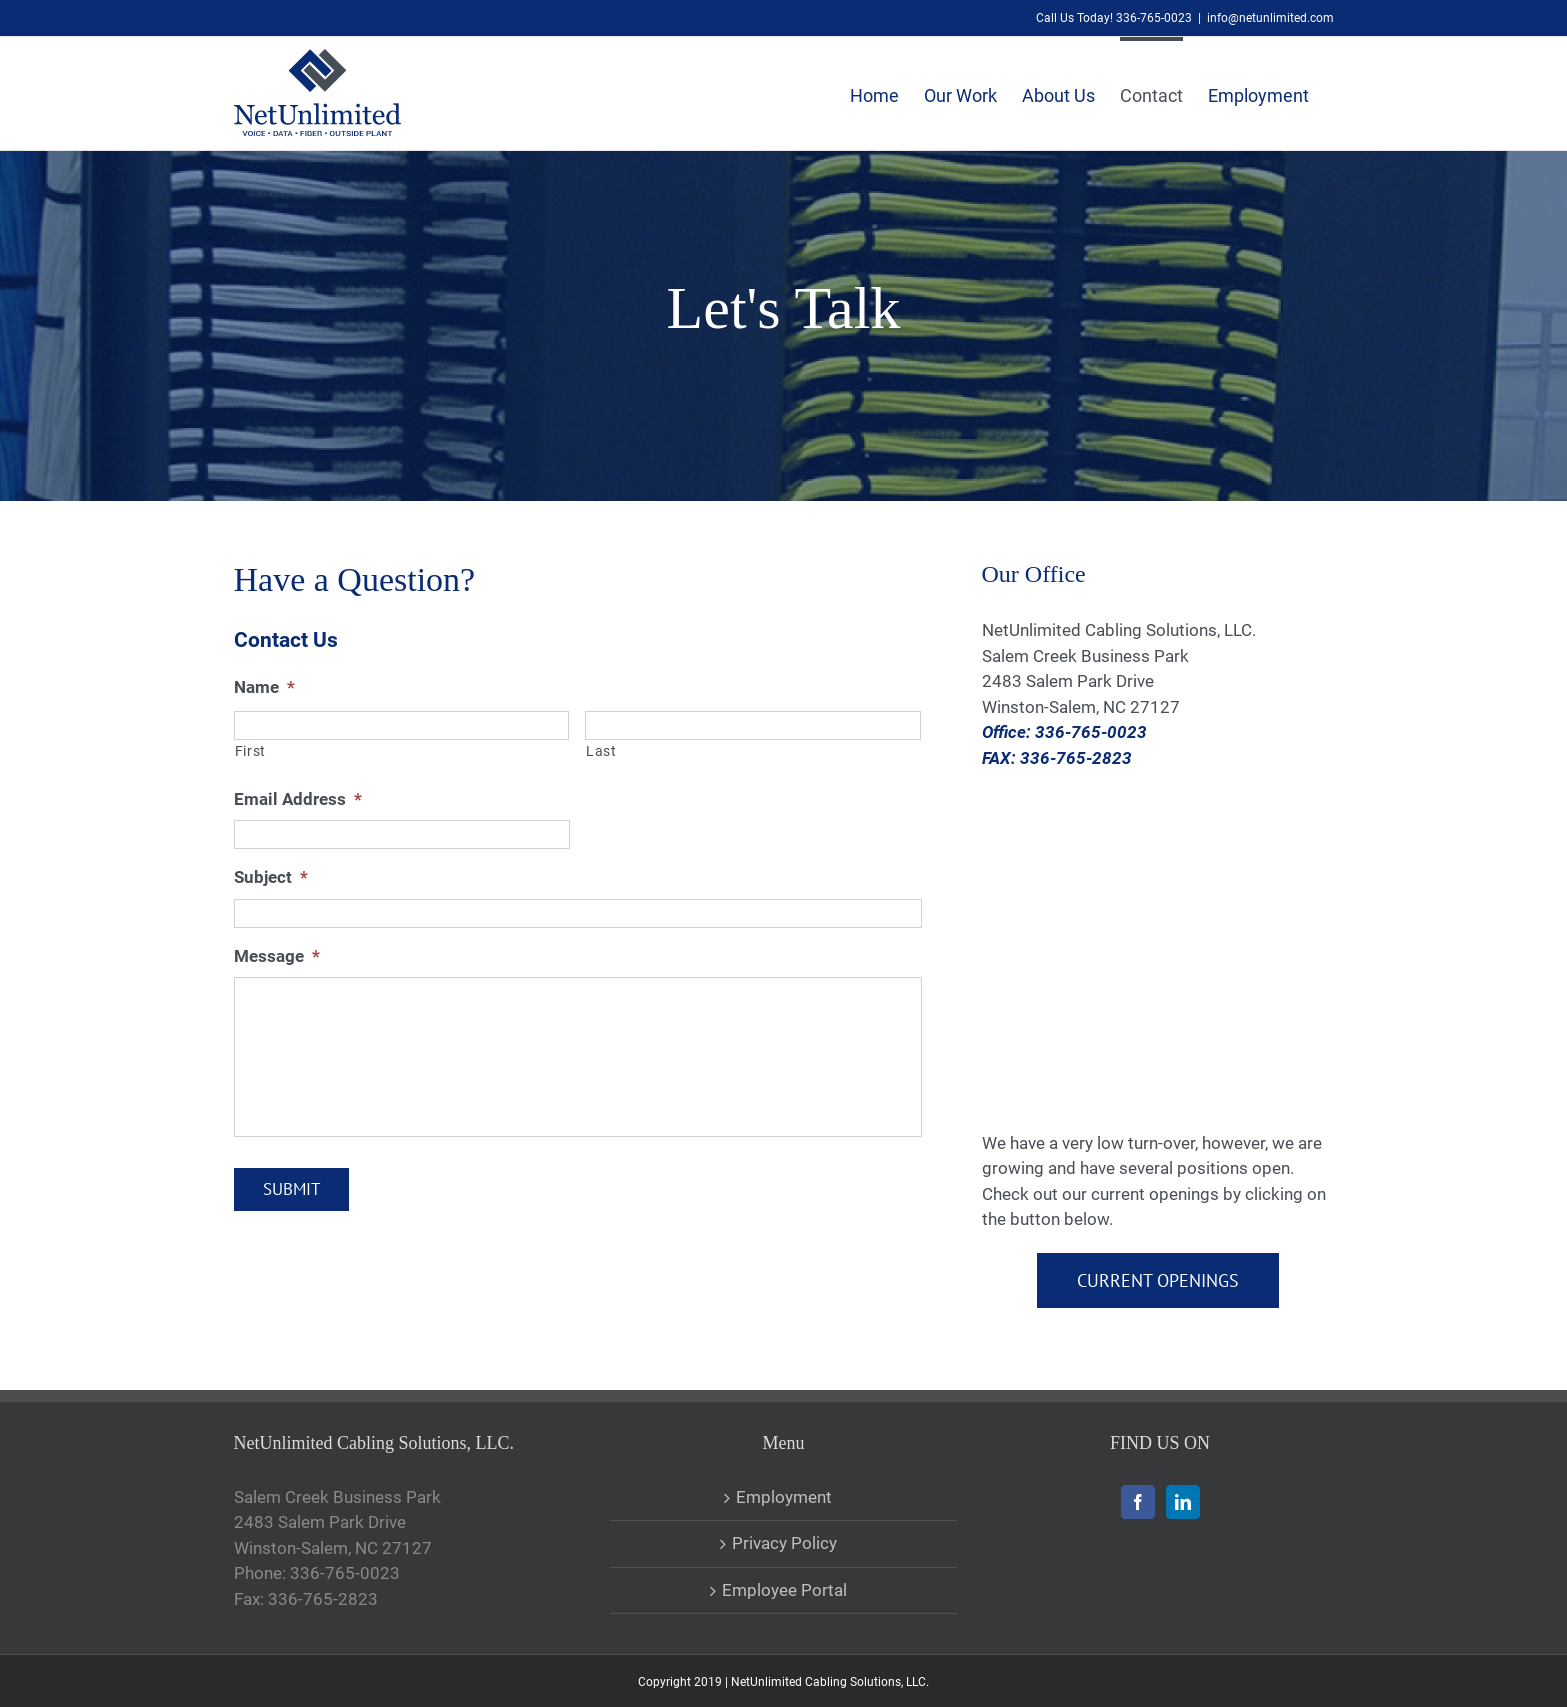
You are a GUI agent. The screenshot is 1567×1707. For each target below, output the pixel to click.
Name (264, 687)
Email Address (298, 799)
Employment (784, 1497)
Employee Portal (784, 1590)
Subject (271, 877)
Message (277, 956)
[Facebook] (1138, 1502)
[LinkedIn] (1183, 1502)
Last (601, 751)
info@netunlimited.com (1270, 18)
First (250, 751)
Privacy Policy (784, 1543)
